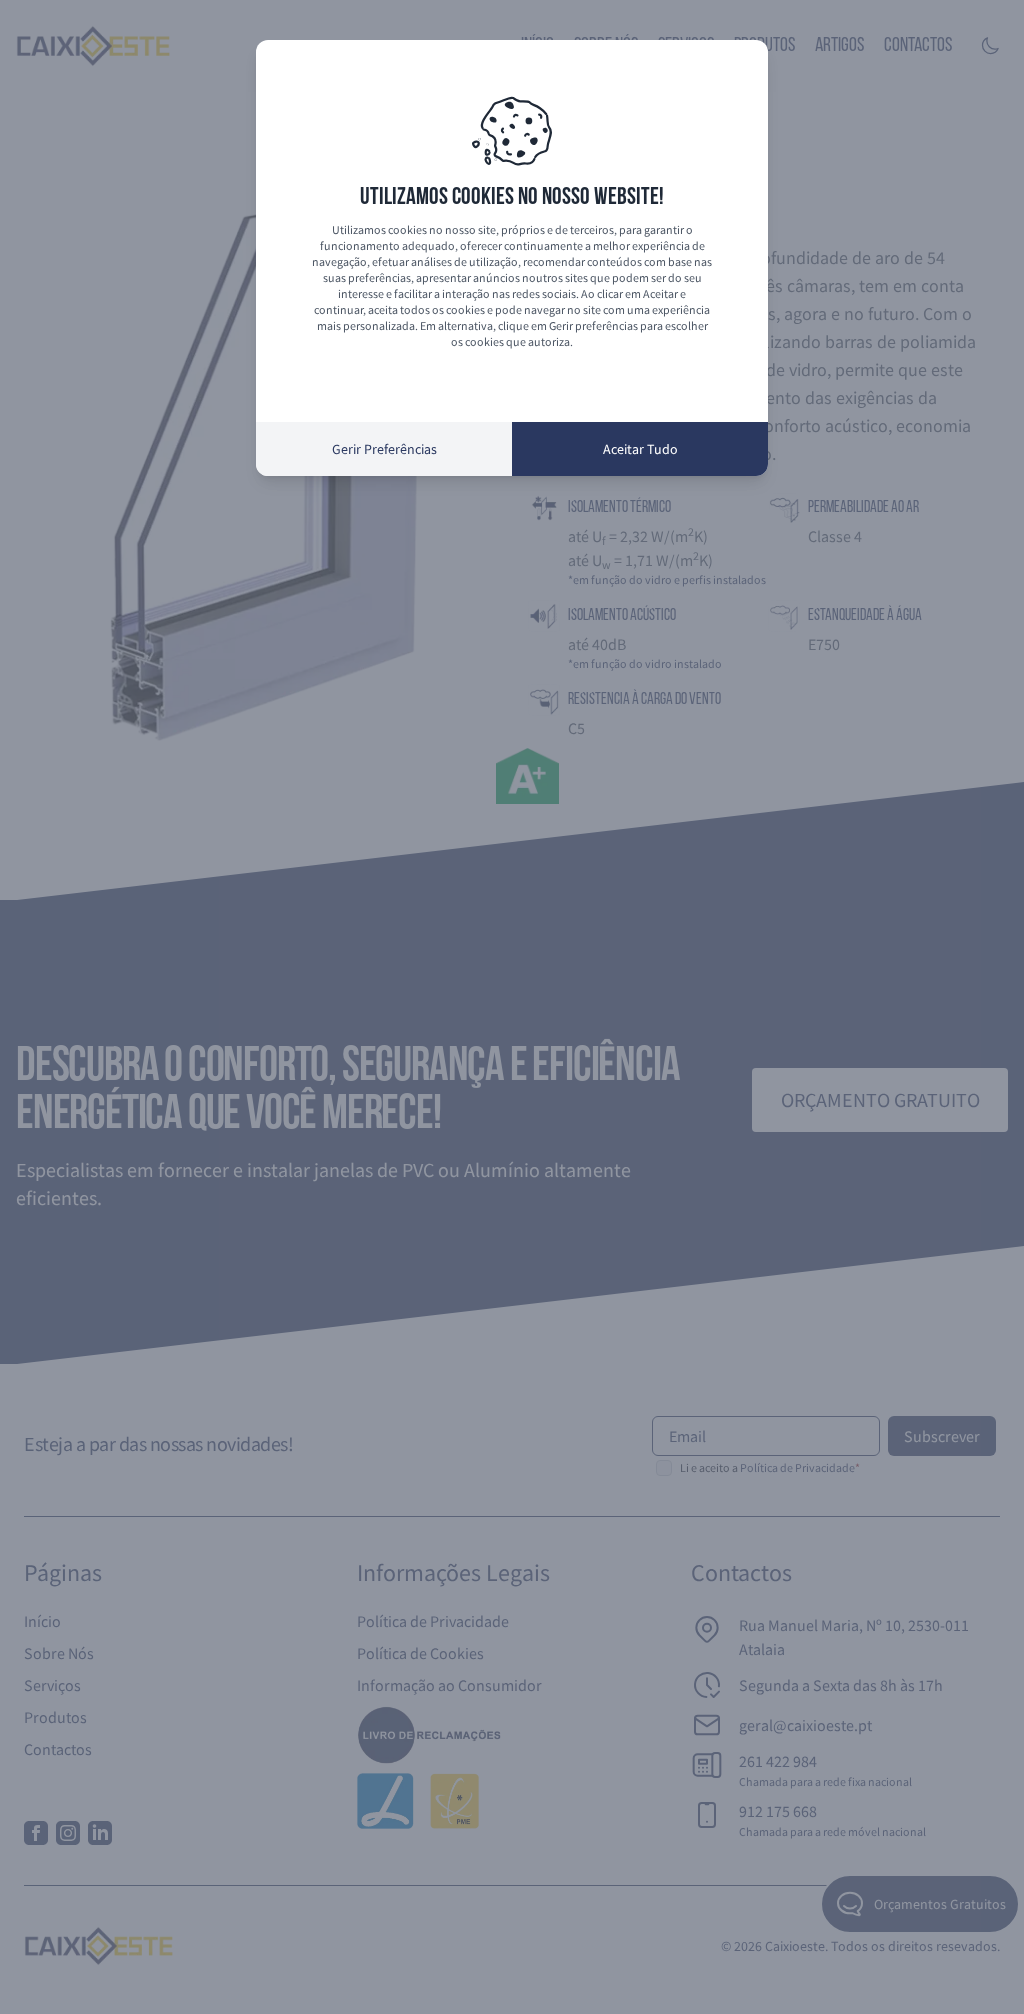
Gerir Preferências (384, 449)
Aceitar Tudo (640, 449)
